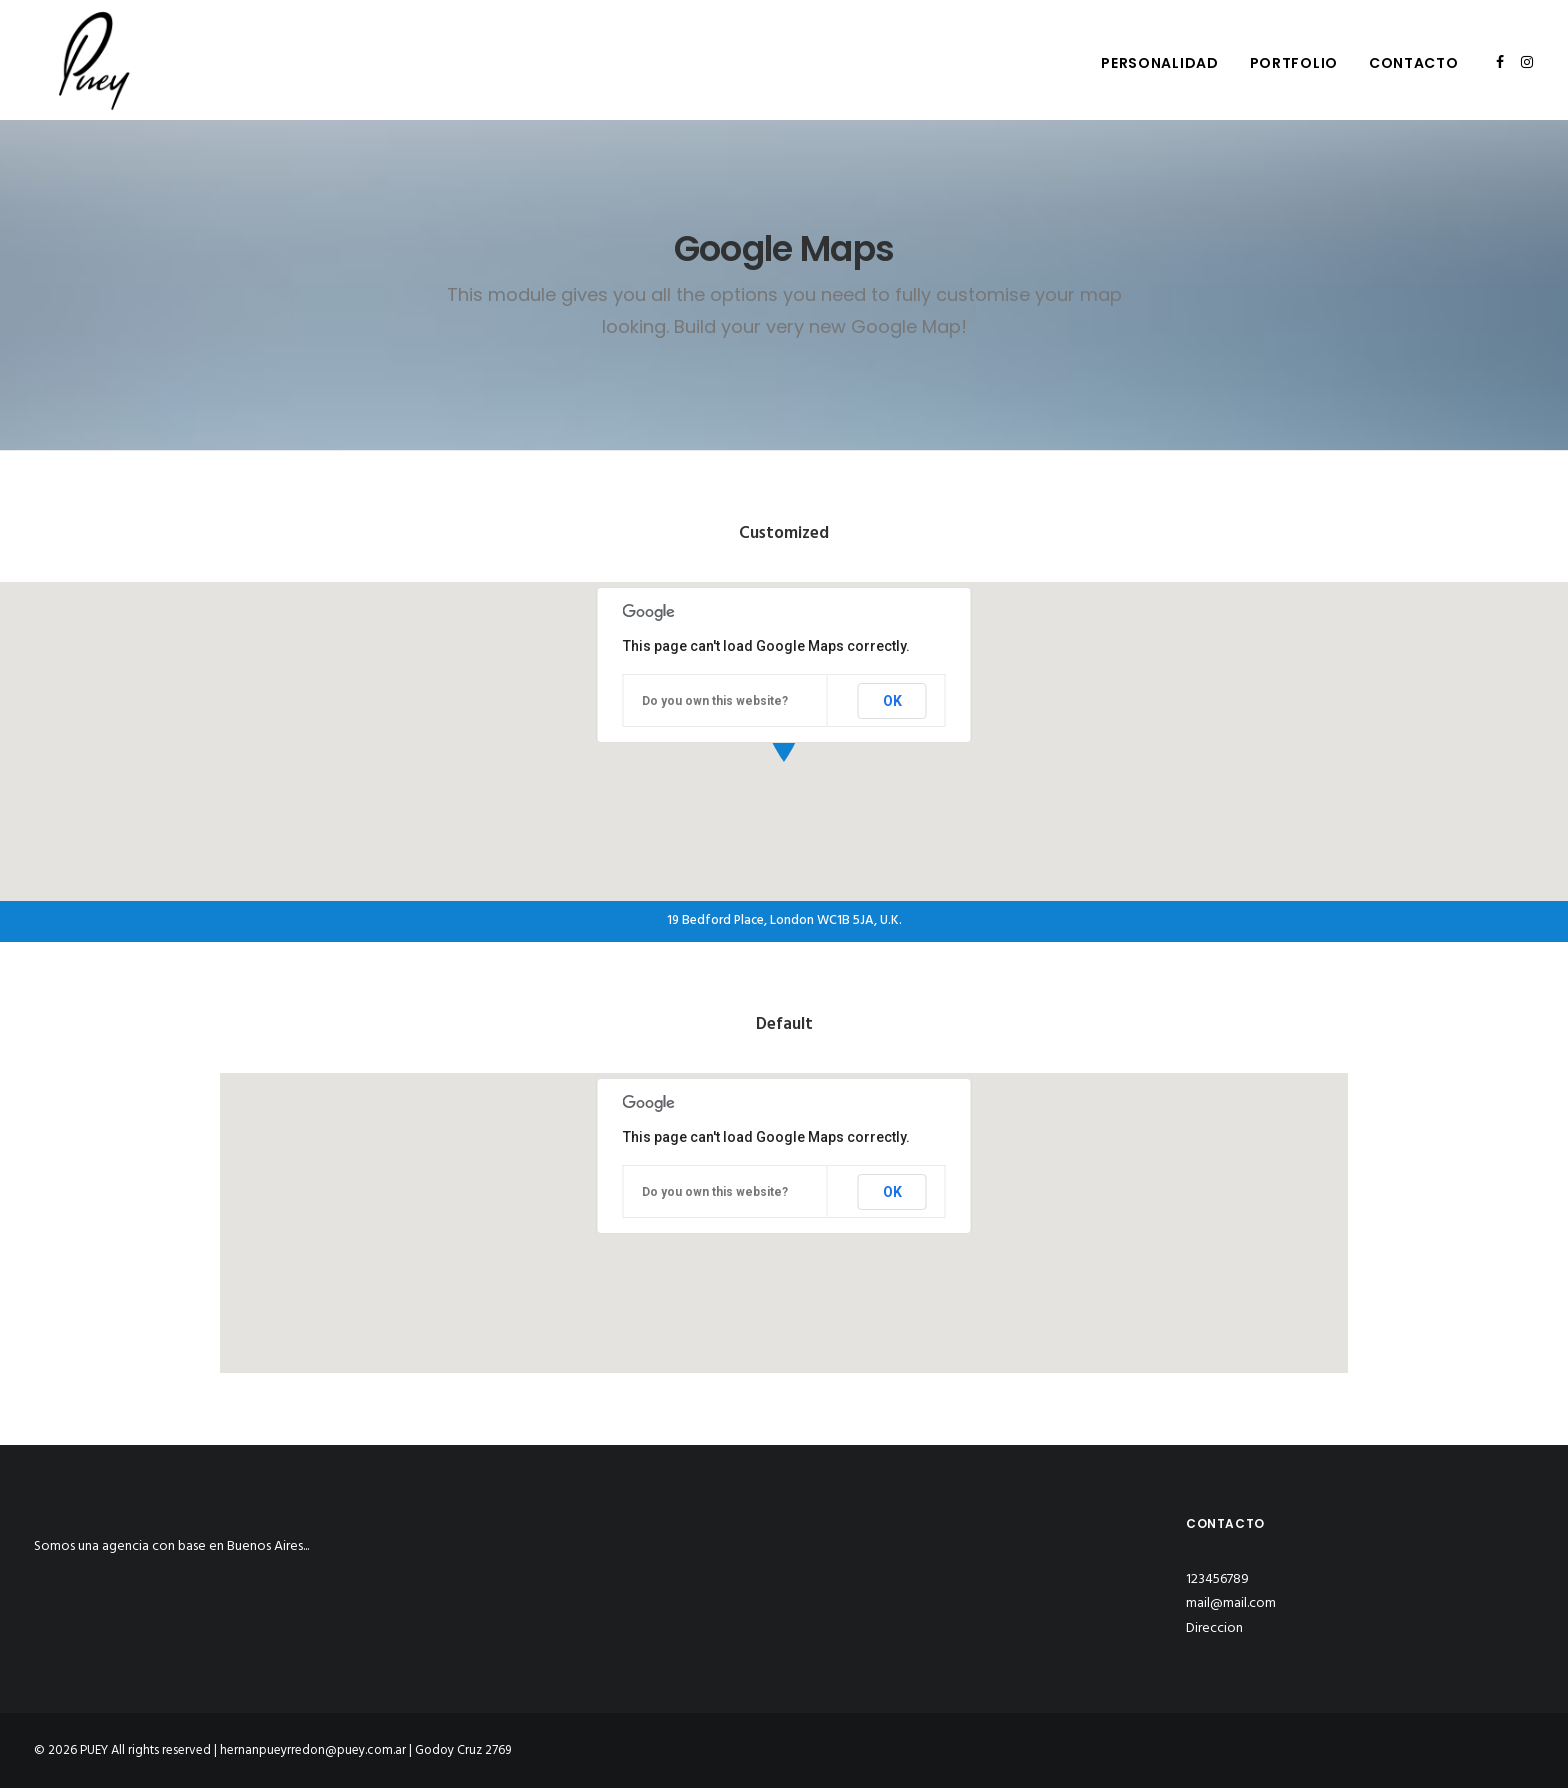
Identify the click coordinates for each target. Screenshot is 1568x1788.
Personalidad (1159, 63)
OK (892, 701)
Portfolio (1294, 63)
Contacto (1414, 63)
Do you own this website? (715, 701)
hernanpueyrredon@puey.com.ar (313, 1750)
